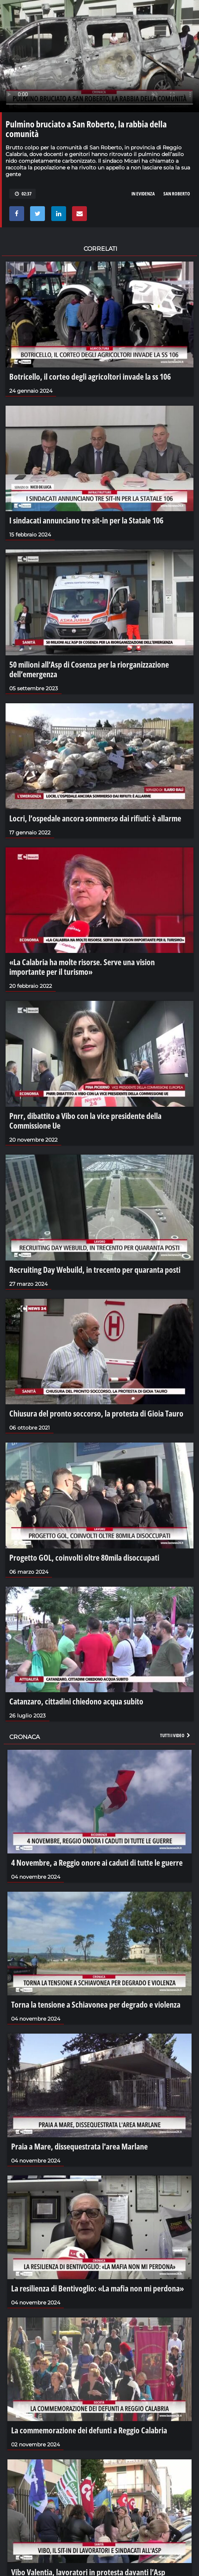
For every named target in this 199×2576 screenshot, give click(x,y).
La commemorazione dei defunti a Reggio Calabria (89, 2430)
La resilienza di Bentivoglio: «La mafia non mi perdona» (97, 2288)
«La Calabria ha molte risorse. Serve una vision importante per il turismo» (82, 966)
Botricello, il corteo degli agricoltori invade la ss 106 (90, 376)
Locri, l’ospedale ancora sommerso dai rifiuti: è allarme (95, 818)
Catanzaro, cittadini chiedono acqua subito (76, 1701)
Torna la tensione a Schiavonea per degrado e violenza (95, 2004)
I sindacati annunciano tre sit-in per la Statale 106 (86, 520)
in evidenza (143, 193)
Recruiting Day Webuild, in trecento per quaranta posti (94, 1269)
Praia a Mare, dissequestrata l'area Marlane (79, 2146)
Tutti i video (175, 1735)
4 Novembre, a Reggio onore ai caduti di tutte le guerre (97, 1862)
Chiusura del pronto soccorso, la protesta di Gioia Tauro (96, 1413)
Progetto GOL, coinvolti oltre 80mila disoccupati (84, 1557)
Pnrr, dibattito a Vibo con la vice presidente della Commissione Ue (85, 1120)
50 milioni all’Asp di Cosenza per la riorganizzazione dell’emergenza (89, 669)
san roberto (176, 193)
